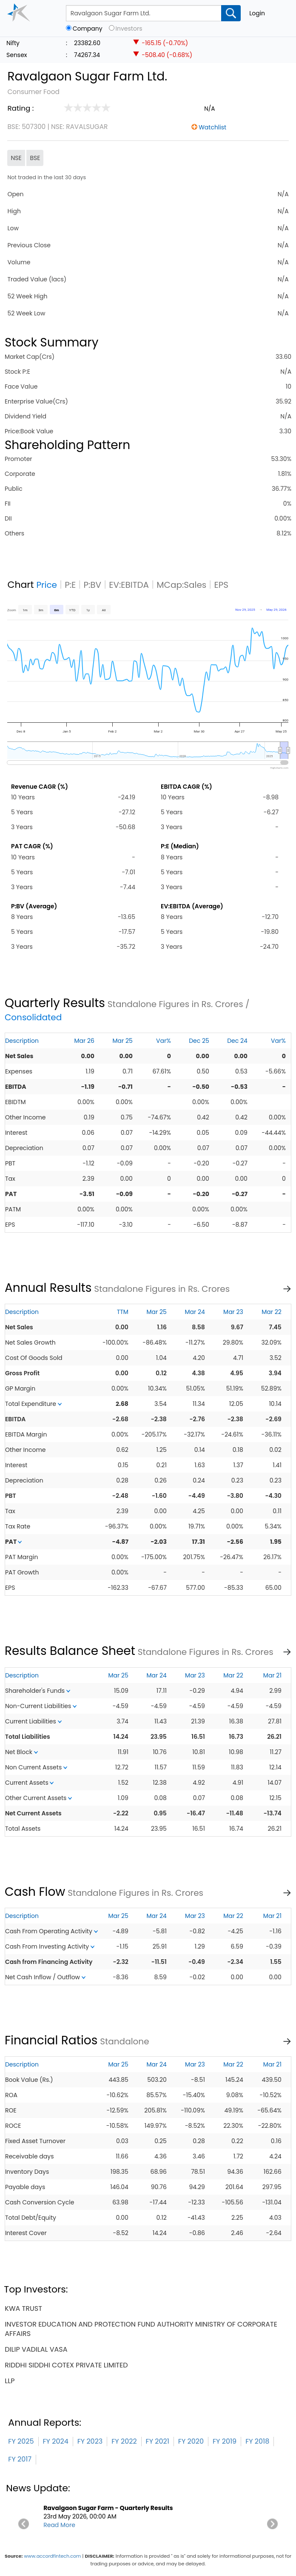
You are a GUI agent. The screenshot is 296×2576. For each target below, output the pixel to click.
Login (257, 13)
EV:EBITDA (129, 585)
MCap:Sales (181, 585)
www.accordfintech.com (52, 2556)
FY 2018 (257, 2441)
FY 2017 (19, 2459)
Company (87, 29)
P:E (70, 585)
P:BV (92, 585)
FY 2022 (124, 2441)
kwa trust (23, 2308)
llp (9, 2381)
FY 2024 (55, 2441)
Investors (129, 29)
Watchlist (212, 127)
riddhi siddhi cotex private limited (66, 2365)
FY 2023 (90, 2441)
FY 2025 (21, 2441)
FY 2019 (224, 2441)
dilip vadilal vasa (36, 2349)
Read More (59, 2525)
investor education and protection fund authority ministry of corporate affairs (141, 2328)
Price (46, 585)
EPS (221, 585)
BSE (35, 158)
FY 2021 (157, 2441)
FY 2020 (191, 2441)
